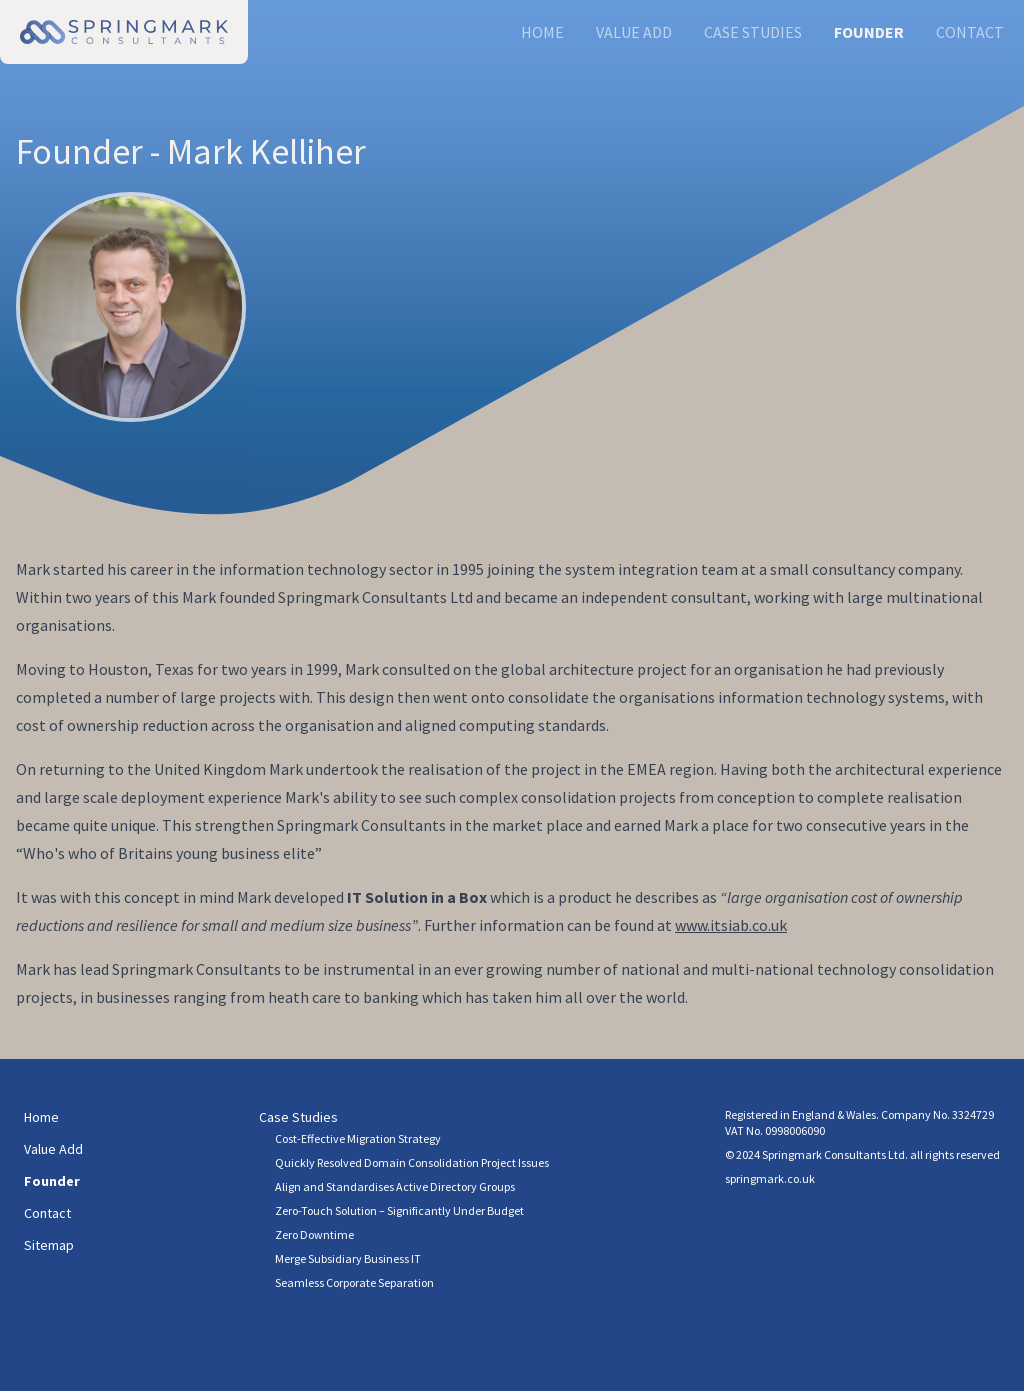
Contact (970, 32)
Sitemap (49, 1245)
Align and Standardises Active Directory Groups (395, 1186)
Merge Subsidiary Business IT (348, 1258)
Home (542, 32)
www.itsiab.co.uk (731, 925)
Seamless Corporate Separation (354, 1282)
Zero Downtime (314, 1234)
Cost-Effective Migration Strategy (358, 1138)
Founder (869, 32)
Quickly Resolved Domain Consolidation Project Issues (412, 1162)
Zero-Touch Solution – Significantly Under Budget (399, 1210)
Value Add (634, 32)
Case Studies (753, 32)
